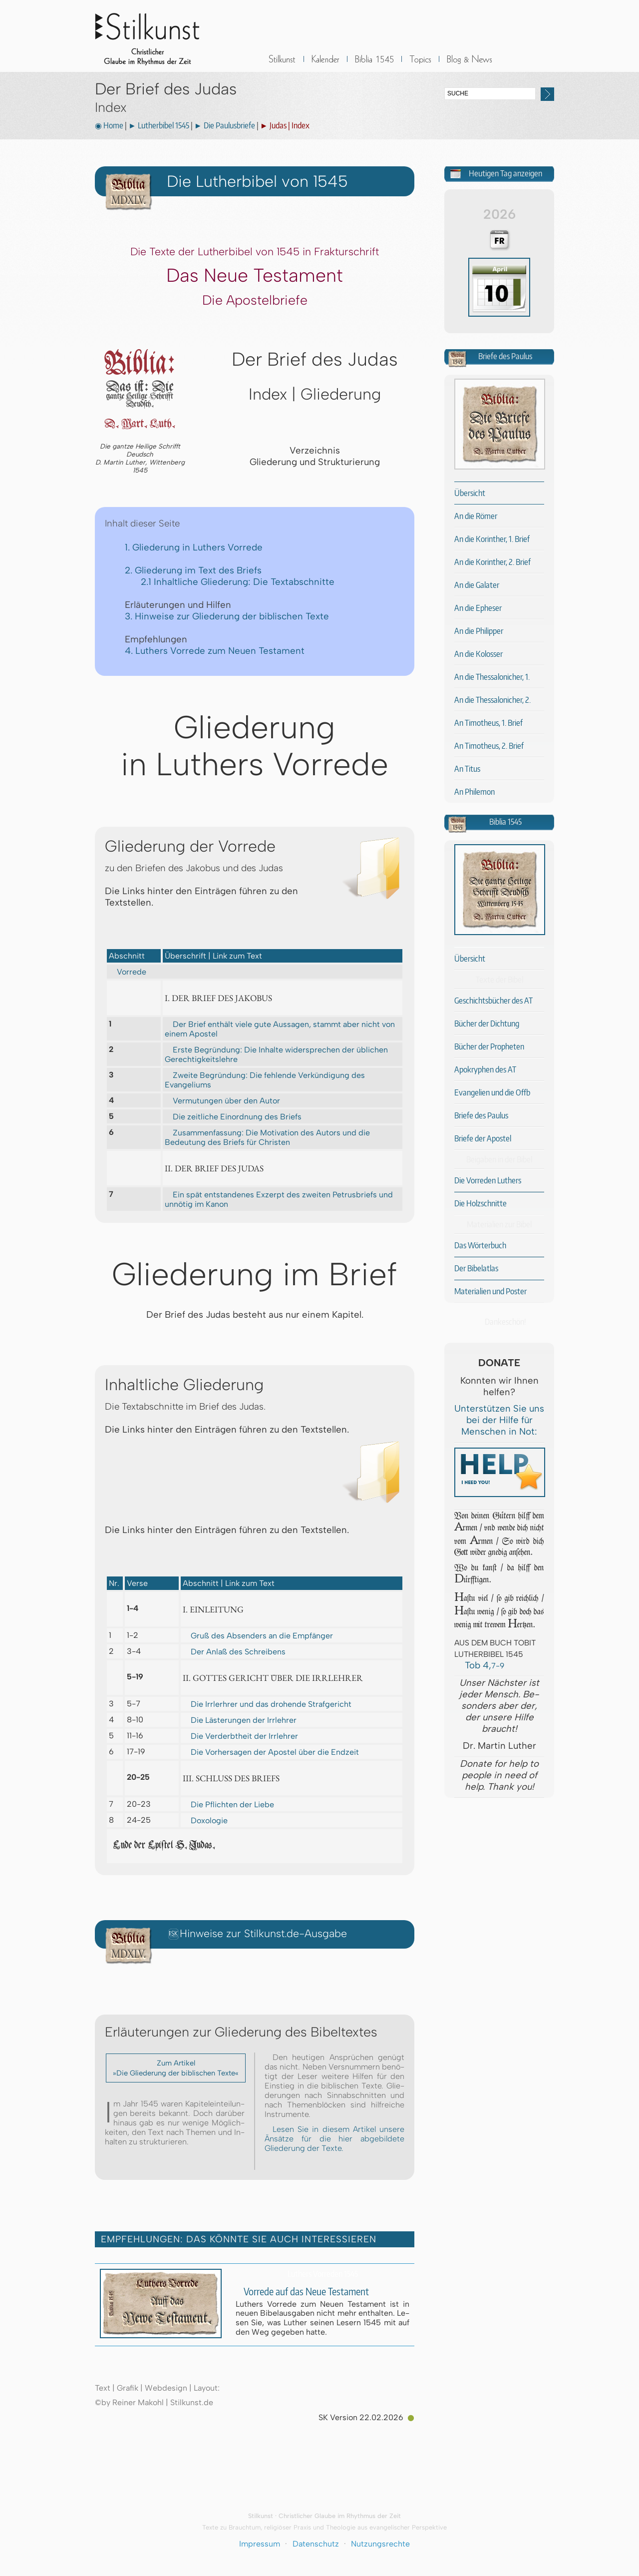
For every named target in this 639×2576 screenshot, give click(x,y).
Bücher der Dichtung (486, 1024)
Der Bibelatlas (476, 1268)
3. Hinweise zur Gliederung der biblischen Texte (227, 616)
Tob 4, (479, 1665)
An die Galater (476, 585)
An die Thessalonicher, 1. (492, 677)
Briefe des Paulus (481, 1115)
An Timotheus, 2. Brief (489, 746)
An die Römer (475, 516)
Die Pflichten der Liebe (228, 1804)
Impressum (259, 2544)
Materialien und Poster (490, 1291)
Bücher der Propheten (489, 1046)
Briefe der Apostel (482, 1138)
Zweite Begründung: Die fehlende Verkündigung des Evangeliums (265, 1079)
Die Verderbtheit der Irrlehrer (240, 1736)
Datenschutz (316, 2544)
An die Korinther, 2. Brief (492, 562)
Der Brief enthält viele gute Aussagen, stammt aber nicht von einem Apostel (280, 1028)
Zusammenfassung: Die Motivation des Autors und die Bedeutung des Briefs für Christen (267, 1137)
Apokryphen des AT (485, 1069)
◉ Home (109, 125)
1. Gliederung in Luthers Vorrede (194, 547)
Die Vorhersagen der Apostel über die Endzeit (271, 1752)
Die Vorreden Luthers (487, 1180)
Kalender (325, 64)
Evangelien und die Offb (492, 1092)
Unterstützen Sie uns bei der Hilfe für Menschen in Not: (499, 1420)
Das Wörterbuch (480, 1245)
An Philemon (474, 792)
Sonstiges (420, 64)
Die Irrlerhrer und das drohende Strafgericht (267, 1704)
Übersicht (469, 493)
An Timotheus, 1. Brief (488, 723)
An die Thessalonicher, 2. (492, 700)
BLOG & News (469, 64)
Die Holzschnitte (480, 1203)
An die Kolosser (478, 654)
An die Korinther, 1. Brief (492, 539)
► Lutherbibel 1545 (158, 125)
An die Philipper (478, 631)
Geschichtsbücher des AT (493, 1001)
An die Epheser (478, 608)
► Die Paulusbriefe (224, 125)
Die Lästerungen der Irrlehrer (240, 1720)
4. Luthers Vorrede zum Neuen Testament (215, 650)
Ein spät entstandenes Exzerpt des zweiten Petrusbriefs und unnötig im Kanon (279, 1199)
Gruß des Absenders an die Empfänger (258, 1635)
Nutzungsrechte (380, 2544)
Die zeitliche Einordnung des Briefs (233, 1116)
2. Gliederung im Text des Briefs (193, 570)
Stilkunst (155, 36)
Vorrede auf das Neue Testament (302, 2291)
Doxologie (205, 1820)
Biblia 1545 (374, 64)
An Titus (467, 769)
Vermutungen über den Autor (222, 1100)
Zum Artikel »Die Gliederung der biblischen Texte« (176, 2068)
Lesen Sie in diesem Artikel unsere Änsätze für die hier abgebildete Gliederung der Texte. (334, 2138)
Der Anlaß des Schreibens (234, 1651)
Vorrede (127, 972)
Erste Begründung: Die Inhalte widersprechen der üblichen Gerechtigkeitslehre (276, 1054)
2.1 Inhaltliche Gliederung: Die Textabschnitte (237, 581)
